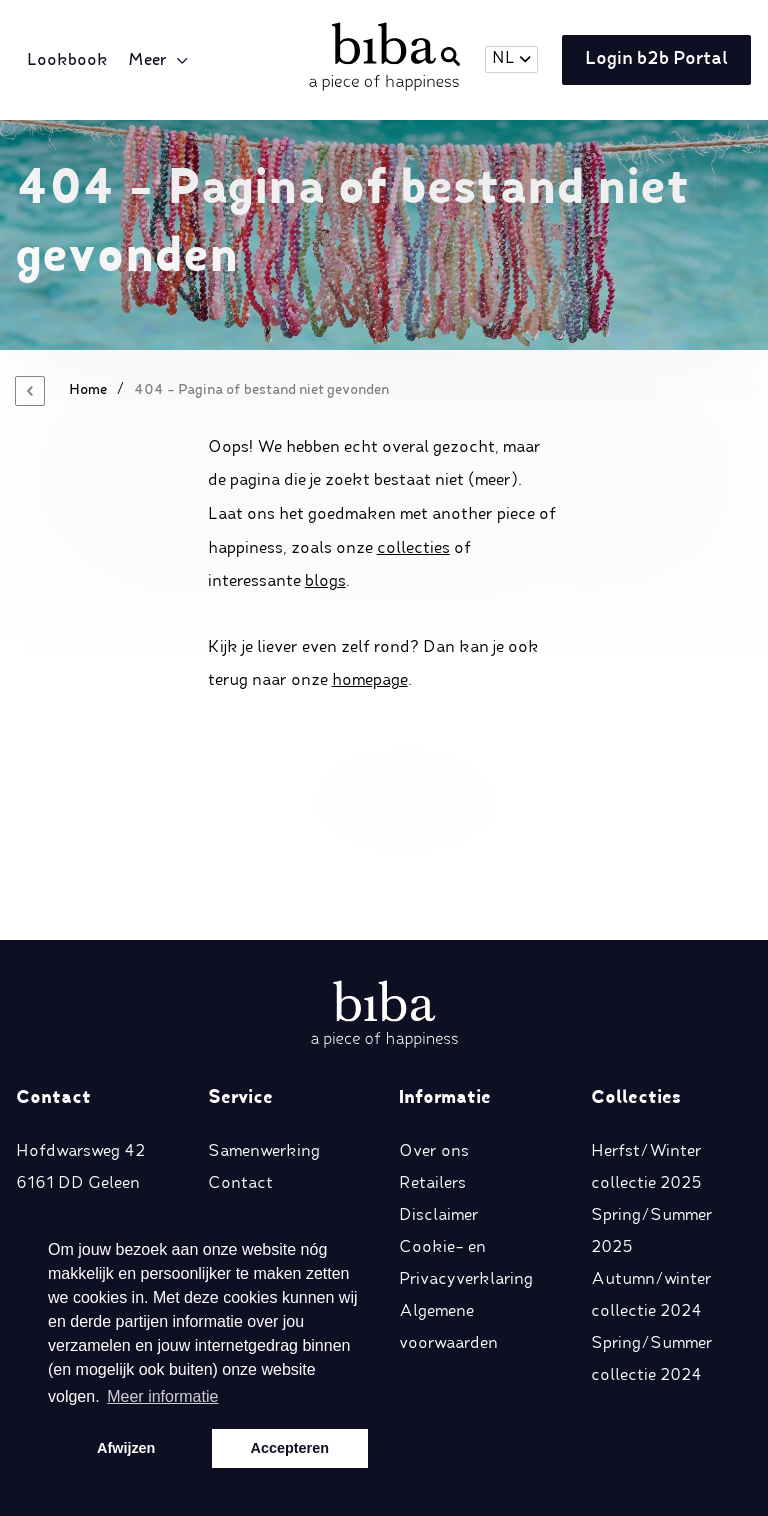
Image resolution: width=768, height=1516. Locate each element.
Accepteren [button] (290, 1448)
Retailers (432, 1009)
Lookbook (70, 61)
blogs (325, 582)
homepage (370, 681)
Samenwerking (264, 977)
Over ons (434, 977)
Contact (240, 1009)
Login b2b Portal (651, 61)
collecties (413, 549)
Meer (150, 61)
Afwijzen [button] (126, 1448)
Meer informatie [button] (162, 1396)
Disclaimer (439, 1041)
